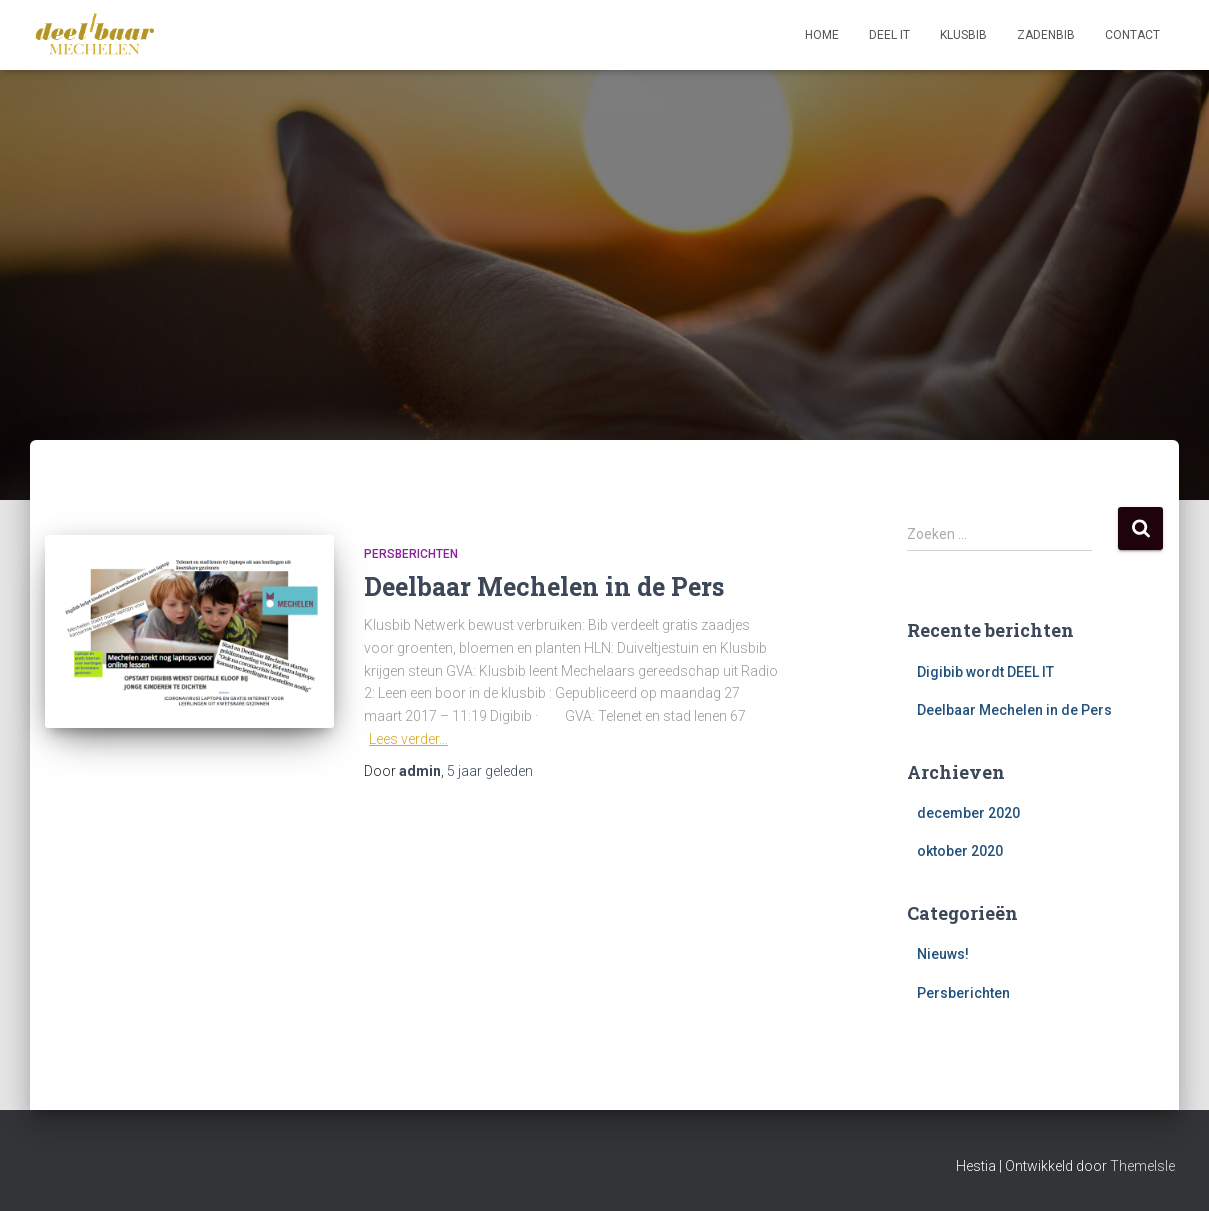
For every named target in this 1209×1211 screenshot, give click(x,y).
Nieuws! (943, 954)
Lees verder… (408, 739)
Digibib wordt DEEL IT (985, 672)
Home (822, 35)
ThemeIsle (1142, 1166)
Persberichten (411, 554)
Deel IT (889, 35)
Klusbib (963, 35)
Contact (1132, 35)
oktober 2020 (960, 851)
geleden (490, 771)
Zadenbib (1046, 35)
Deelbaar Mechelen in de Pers (544, 586)
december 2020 (968, 813)
